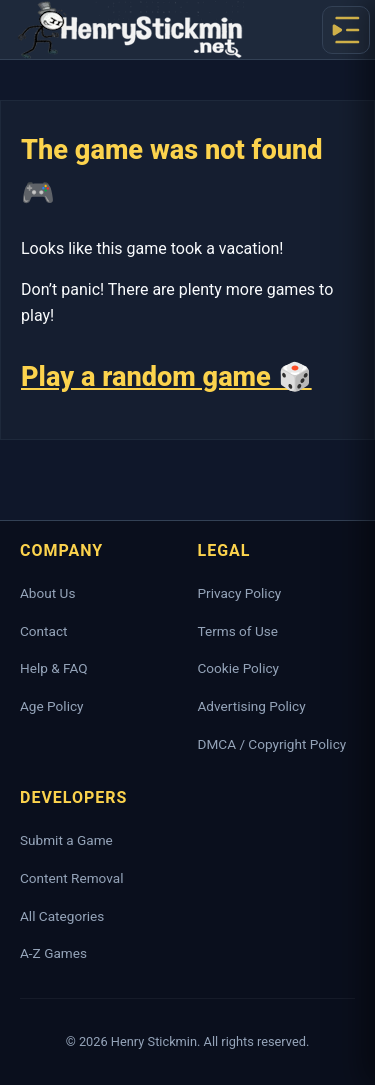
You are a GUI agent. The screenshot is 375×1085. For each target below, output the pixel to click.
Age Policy (51, 706)
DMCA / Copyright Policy (272, 744)
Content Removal (71, 878)
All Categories (62, 916)
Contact (44, 631)
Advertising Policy (252, 706)
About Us (47, 593)
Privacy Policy (240, 593)
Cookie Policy (239, 668)
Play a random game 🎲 (166, 377)
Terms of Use (238, 631)
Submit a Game (66, 840)
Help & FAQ (54, 668)
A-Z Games (53, 953)
